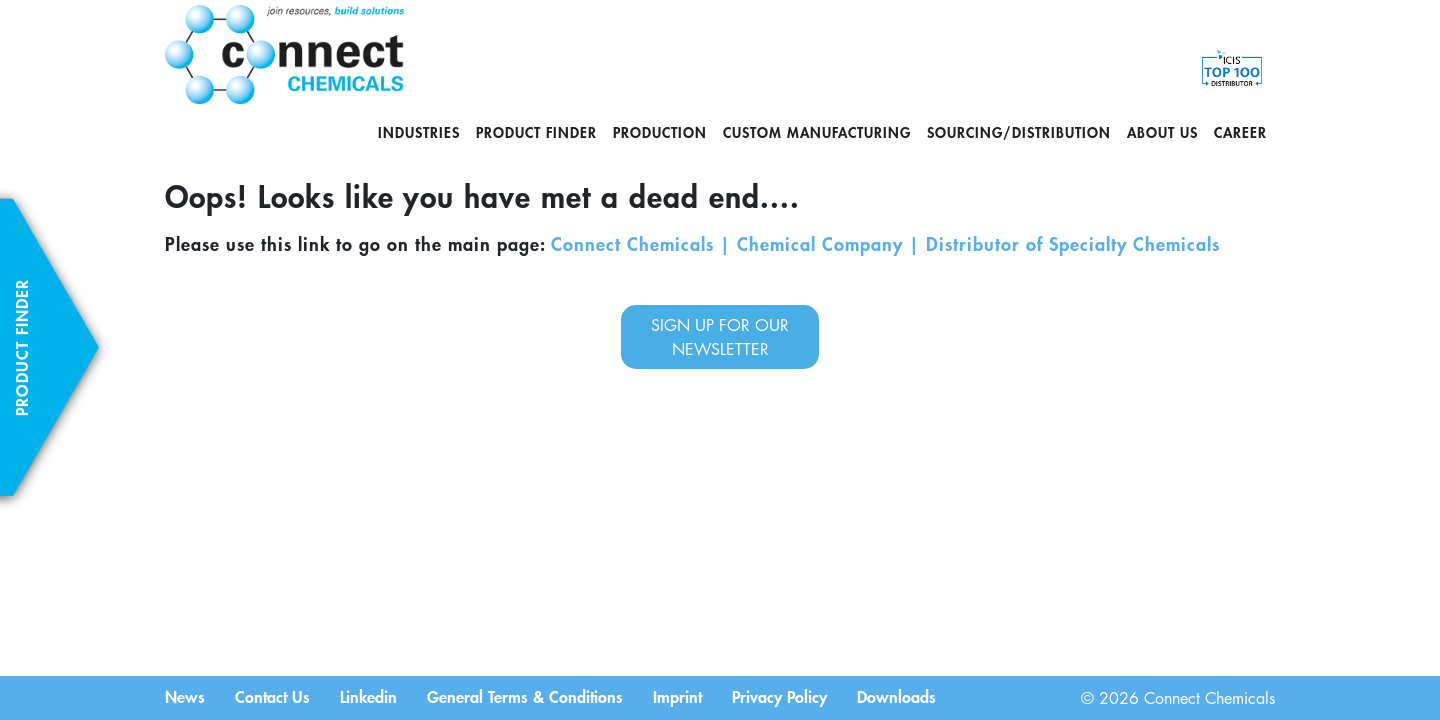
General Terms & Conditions (525, 696)
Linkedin (368, 696)
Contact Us (272, 696)
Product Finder (536, 132)
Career (1240, 132)
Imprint (677, 696)
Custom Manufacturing (817, 132)
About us (1162, 132)
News (185, 696)
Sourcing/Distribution (1019, 132)
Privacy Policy (779, 696)
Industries (419, 132)
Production (660, 132)
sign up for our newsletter (720, 337)
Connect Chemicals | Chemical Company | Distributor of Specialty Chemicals (885, 244)
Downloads (896, 696)
